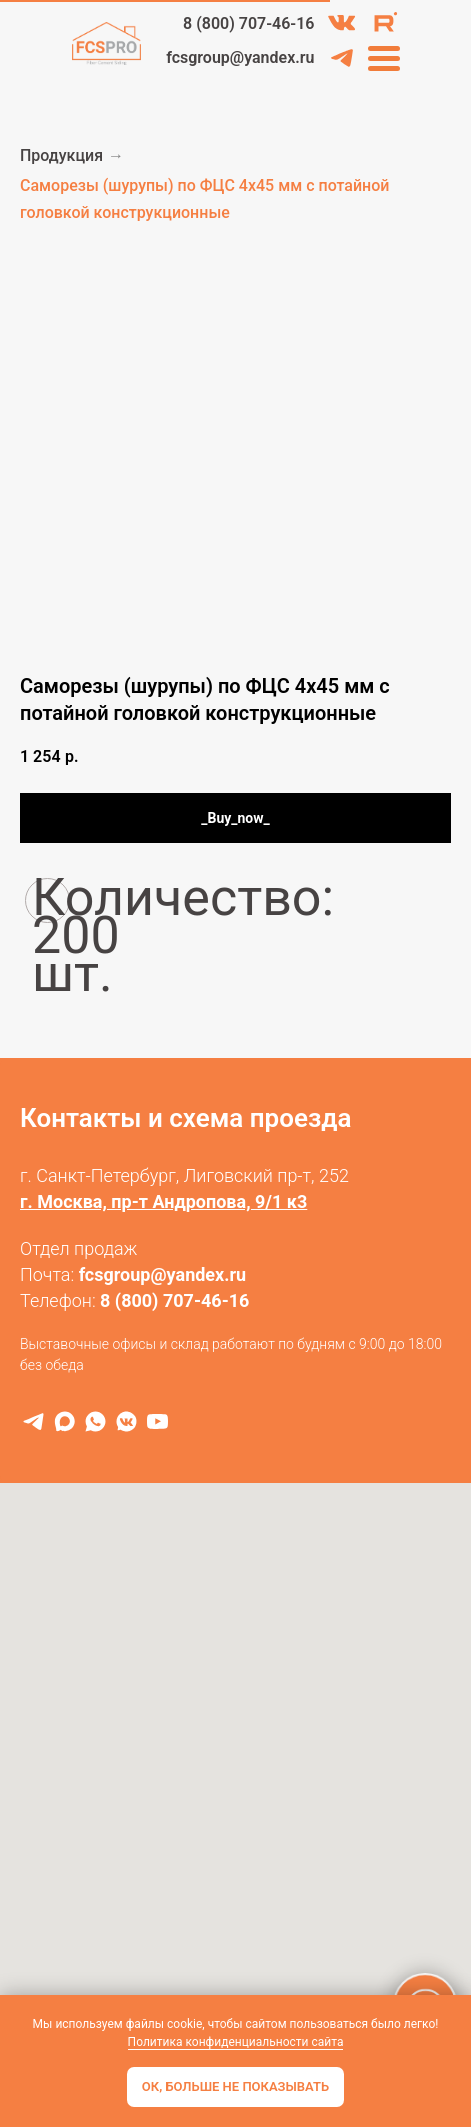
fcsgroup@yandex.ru (163, 1274)
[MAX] (64, 1421)
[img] (342, 23)
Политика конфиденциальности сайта (236, 2042)
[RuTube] (157, 1421)
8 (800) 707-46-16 (174, 1300)
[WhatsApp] (95, 1421)
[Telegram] (33, 1421)
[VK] (126, 1421)
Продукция (61, 155)
